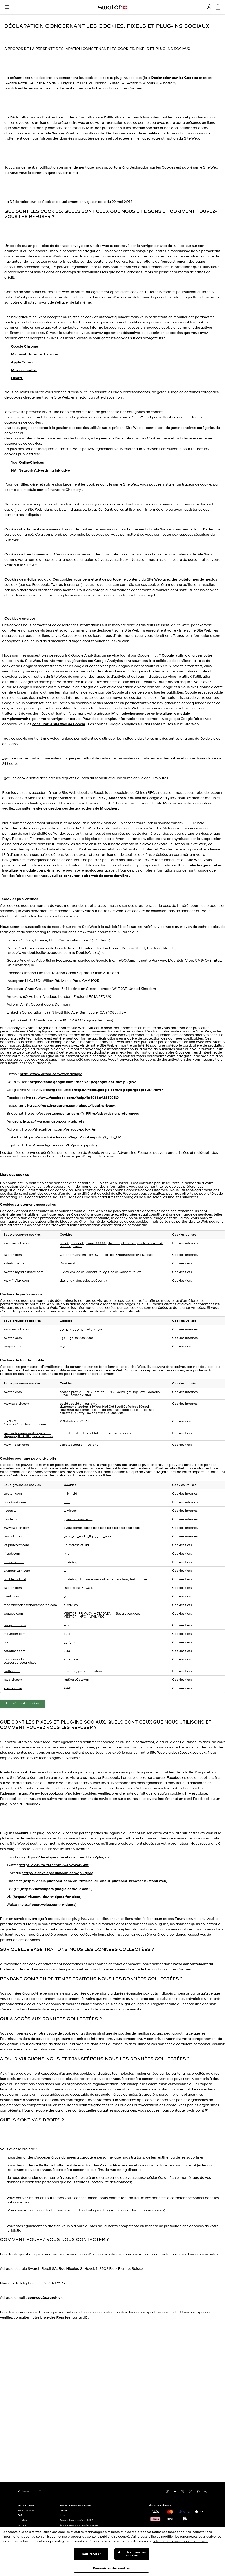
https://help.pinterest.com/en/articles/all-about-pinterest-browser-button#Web (95, 1881)
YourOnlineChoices (28, 462)
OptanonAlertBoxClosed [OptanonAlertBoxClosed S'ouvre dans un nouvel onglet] (135, 1254)
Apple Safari (22, 362)
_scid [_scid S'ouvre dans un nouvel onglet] (81, 1536)
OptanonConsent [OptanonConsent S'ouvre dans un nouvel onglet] (73, 1254)
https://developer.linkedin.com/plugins (57, 1873)
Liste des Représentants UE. (64, 2317)
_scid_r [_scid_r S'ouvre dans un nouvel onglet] (69, 1536)
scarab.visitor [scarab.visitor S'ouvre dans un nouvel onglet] (81, 1395)
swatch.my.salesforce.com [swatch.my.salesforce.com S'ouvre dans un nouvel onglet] (23, 1272)
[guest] (209, 7)
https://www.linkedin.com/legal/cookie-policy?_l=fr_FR (72, 1137)
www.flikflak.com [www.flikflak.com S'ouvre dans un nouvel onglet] (16, 1280)
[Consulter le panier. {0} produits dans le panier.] (218, 7)
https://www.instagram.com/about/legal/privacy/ (72, 1105)
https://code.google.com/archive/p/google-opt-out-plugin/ (83, 1082)
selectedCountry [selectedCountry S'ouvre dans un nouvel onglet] (72, 1413)
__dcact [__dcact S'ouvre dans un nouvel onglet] (77, 1243)
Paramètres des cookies (23, 1703)
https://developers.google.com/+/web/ (56, 1889)
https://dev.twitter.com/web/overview (54, 1865)
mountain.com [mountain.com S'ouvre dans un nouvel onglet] (14, 1633)
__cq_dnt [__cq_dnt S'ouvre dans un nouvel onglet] (89, 1403)
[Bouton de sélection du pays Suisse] (23, 2491)
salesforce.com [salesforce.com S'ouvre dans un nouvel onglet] (15, 1263)
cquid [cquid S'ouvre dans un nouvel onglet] (75, 1403)
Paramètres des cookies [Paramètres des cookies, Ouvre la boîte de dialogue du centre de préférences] (111, 2568)
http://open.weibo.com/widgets (47, 1904)
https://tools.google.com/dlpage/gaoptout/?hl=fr (118, 1090)
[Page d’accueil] (112, 7)
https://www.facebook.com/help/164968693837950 (72, 1098)
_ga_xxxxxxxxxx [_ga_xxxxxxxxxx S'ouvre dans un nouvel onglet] (80, 1338)
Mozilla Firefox (24, 370)
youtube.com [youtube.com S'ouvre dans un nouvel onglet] (13, 1613)
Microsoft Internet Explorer (35, 354)
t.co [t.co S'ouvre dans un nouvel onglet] (6, 1642)
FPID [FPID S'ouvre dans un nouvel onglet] (111, 1392)
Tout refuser (91, 2554)
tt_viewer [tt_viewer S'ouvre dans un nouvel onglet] (70, 1510)
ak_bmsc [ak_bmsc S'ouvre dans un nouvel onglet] (128, 1243)
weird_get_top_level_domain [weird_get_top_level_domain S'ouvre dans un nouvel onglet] (139, 1392)
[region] (112, 2551)
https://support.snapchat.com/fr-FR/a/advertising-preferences (82, 1113)
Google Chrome (25, 346)
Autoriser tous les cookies (132, 2554)
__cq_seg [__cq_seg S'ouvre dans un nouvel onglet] (148, 1409)
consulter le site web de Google (58, 724)
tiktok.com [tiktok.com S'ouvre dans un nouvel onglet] (11, 1596)
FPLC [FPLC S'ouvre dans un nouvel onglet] (88, 1392)
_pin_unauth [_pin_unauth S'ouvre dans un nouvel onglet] (106, 1536)
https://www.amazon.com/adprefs (53, 1121)
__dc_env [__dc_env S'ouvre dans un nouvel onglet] (106, 1409)
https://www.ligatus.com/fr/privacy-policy (59, 1145)
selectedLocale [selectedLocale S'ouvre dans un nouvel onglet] (127, 1409)
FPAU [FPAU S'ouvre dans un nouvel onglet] (64, 1395)
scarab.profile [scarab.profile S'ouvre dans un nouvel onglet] (71, 1392)
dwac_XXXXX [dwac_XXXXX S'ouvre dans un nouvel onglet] (96, 1243)
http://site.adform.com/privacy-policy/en (59, 1129)
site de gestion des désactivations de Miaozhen (76, 808)
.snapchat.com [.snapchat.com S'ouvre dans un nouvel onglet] (15, 1625)
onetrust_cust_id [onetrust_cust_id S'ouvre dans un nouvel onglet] (150, 1243)
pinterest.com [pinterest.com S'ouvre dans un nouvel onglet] (14, 1562)
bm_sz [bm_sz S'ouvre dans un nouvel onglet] (97, 1329)
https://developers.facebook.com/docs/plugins (67, 1857)
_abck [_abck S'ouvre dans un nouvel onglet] (64, 1243)
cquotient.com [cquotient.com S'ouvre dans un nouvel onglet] (14, 1651)
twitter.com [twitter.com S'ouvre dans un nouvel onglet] (12, 1671)
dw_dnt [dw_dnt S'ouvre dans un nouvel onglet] (114, 1243)
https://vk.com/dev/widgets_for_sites (47, 1897)
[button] (7, 7)
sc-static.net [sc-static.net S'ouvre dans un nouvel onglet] (13, 1688)
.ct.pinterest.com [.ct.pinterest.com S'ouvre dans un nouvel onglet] (16, 1545)
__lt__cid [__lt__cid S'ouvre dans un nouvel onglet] (70, 1493)
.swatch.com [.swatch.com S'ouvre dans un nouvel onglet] (13, 1679)
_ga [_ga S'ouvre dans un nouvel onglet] (63, 1338)
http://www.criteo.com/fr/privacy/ (51, 1074)
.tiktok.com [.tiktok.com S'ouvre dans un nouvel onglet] (12, 1553)
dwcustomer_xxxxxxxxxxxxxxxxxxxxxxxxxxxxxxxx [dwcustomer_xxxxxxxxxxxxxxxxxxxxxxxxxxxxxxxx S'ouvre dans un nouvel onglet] (102, 1527)
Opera (17, 378)
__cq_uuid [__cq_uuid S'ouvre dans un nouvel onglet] (83, 1329)
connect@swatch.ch (45, 2297)
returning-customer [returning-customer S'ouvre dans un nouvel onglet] (75, 1409)
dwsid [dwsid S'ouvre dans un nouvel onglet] (77, 1246)
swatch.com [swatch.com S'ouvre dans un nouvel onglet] (13, 1587)
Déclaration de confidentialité (131, 133)
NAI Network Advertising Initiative (40, 470)
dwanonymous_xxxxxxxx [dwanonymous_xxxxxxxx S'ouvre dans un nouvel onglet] (106, 1413)
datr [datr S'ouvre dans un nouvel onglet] (67, 1502)
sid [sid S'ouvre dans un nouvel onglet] (94, 1409)
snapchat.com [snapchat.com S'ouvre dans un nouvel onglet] (14, 1346)
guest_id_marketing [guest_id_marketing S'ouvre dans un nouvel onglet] (79, 1519)
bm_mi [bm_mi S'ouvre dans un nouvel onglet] (65, 1246)
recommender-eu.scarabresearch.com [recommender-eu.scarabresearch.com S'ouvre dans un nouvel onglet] (21, 1661)
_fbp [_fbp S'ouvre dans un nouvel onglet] (91, 1536)
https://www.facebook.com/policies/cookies (57, 1793)
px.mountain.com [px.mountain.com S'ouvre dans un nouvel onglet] (17, 1570)
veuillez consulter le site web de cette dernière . (90, 875)
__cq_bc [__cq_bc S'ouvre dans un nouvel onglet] (107, 1254)
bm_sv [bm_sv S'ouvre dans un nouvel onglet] (94, 1254)
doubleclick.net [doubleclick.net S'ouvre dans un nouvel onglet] (15, 1579)
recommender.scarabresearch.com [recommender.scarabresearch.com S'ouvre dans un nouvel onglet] (30, 1605)
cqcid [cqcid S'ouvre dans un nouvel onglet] (64, 1403)
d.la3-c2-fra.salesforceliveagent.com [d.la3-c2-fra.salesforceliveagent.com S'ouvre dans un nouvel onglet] (25, 1423)
